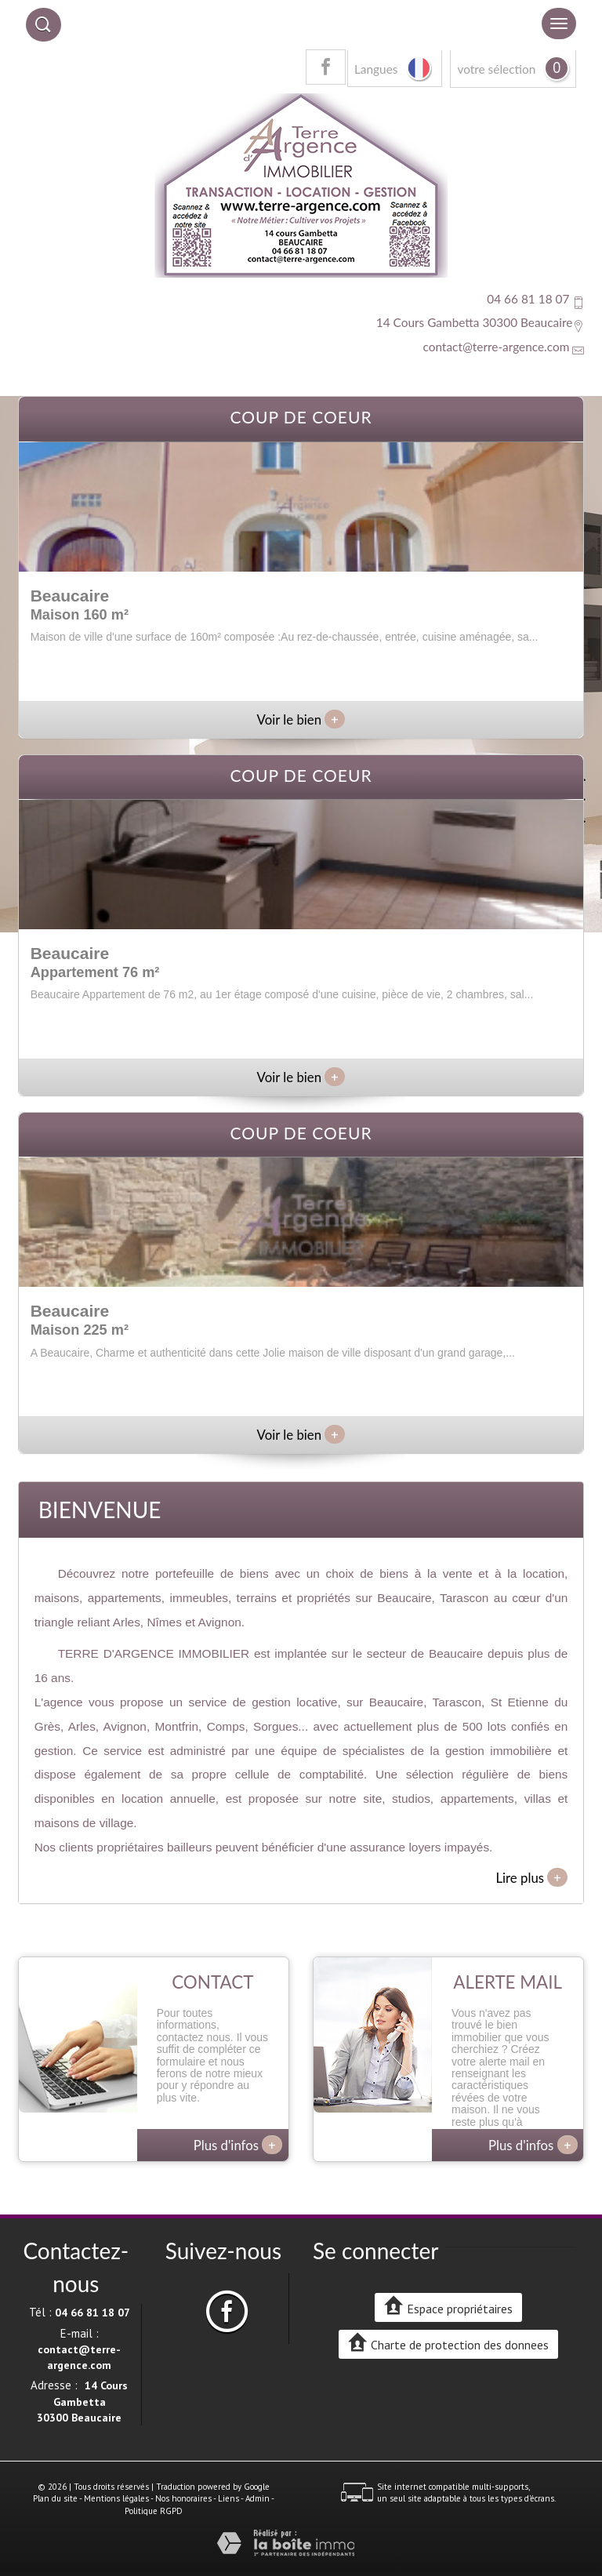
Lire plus (531, 1877)
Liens (228, 2498)
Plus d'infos (238, 2144)
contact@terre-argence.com (495, 347)
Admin (257, 2498)
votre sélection (496, 69)
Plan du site (55, 2498)
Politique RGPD (154, 2510)
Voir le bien (301, 719)
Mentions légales (116, 2498)
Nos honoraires (183, 2498)
